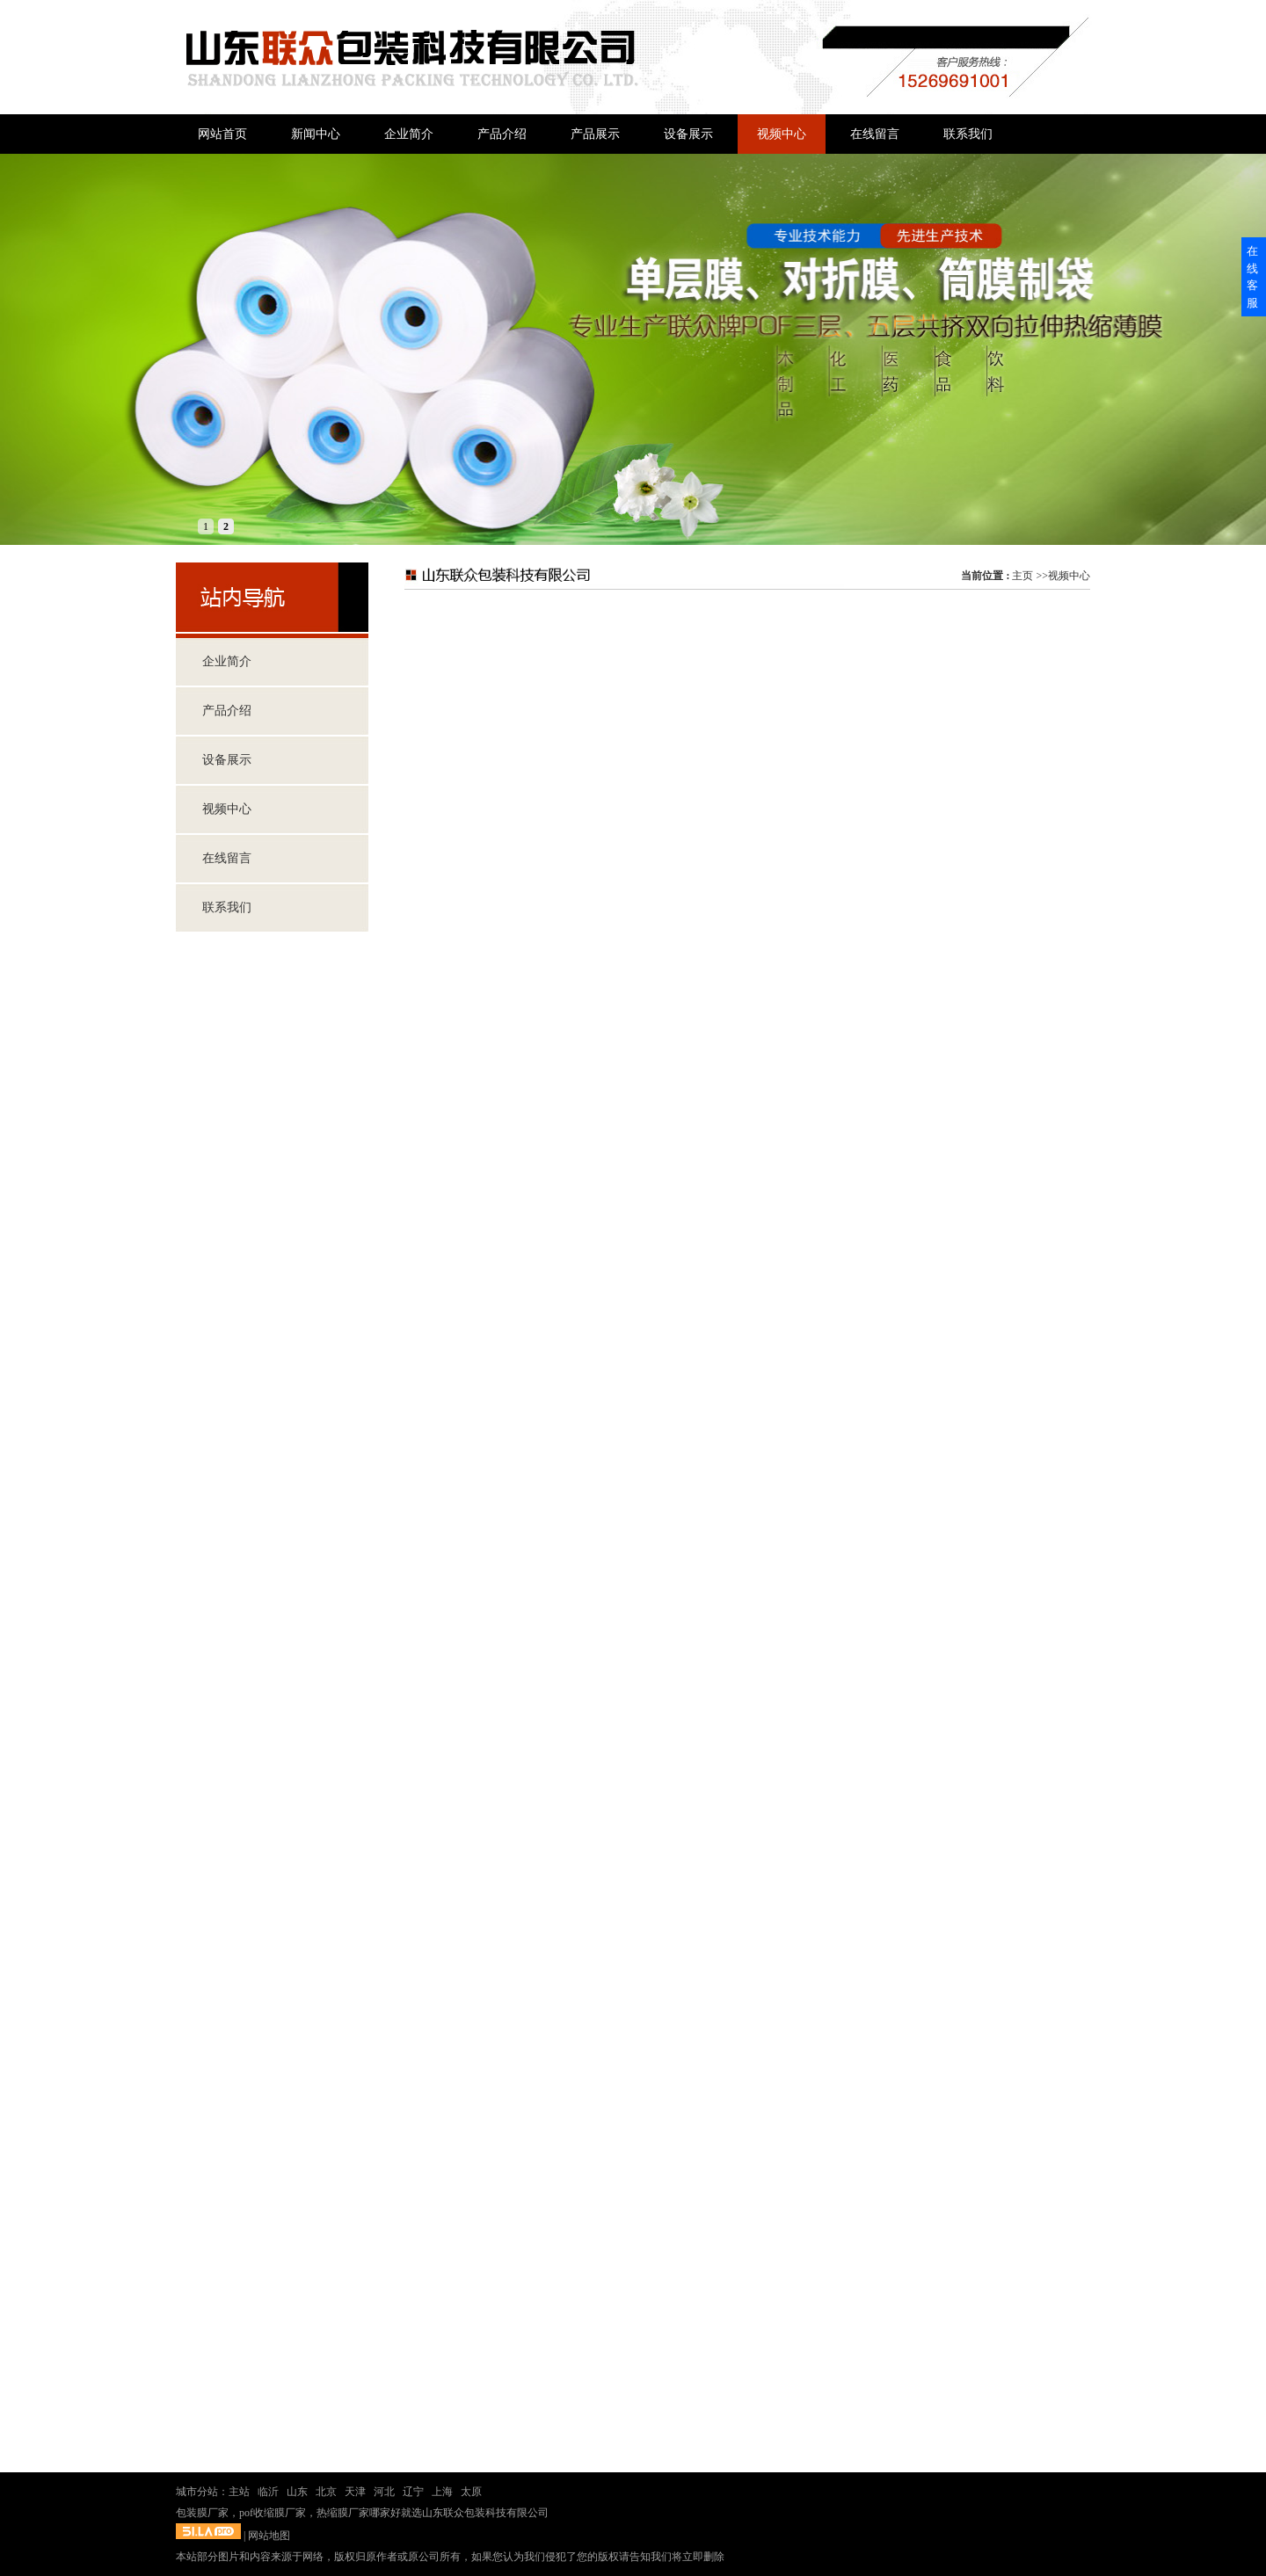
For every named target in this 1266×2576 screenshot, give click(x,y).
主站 (239, 2491)
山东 (297, 2491)
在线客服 (1252, 276)
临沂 (268, 2491)
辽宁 (413, 2491)
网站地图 (269, 2535)
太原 (471, 2491)
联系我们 (226, 907)
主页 (1022, 576)
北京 (326, 2491)
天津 (355, 2491)
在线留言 (226, 858)
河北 (384, 2491)
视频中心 (1069, 576)
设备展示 (226, 759)
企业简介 (226, 661)
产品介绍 (226, 710)
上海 (442, 2491)
